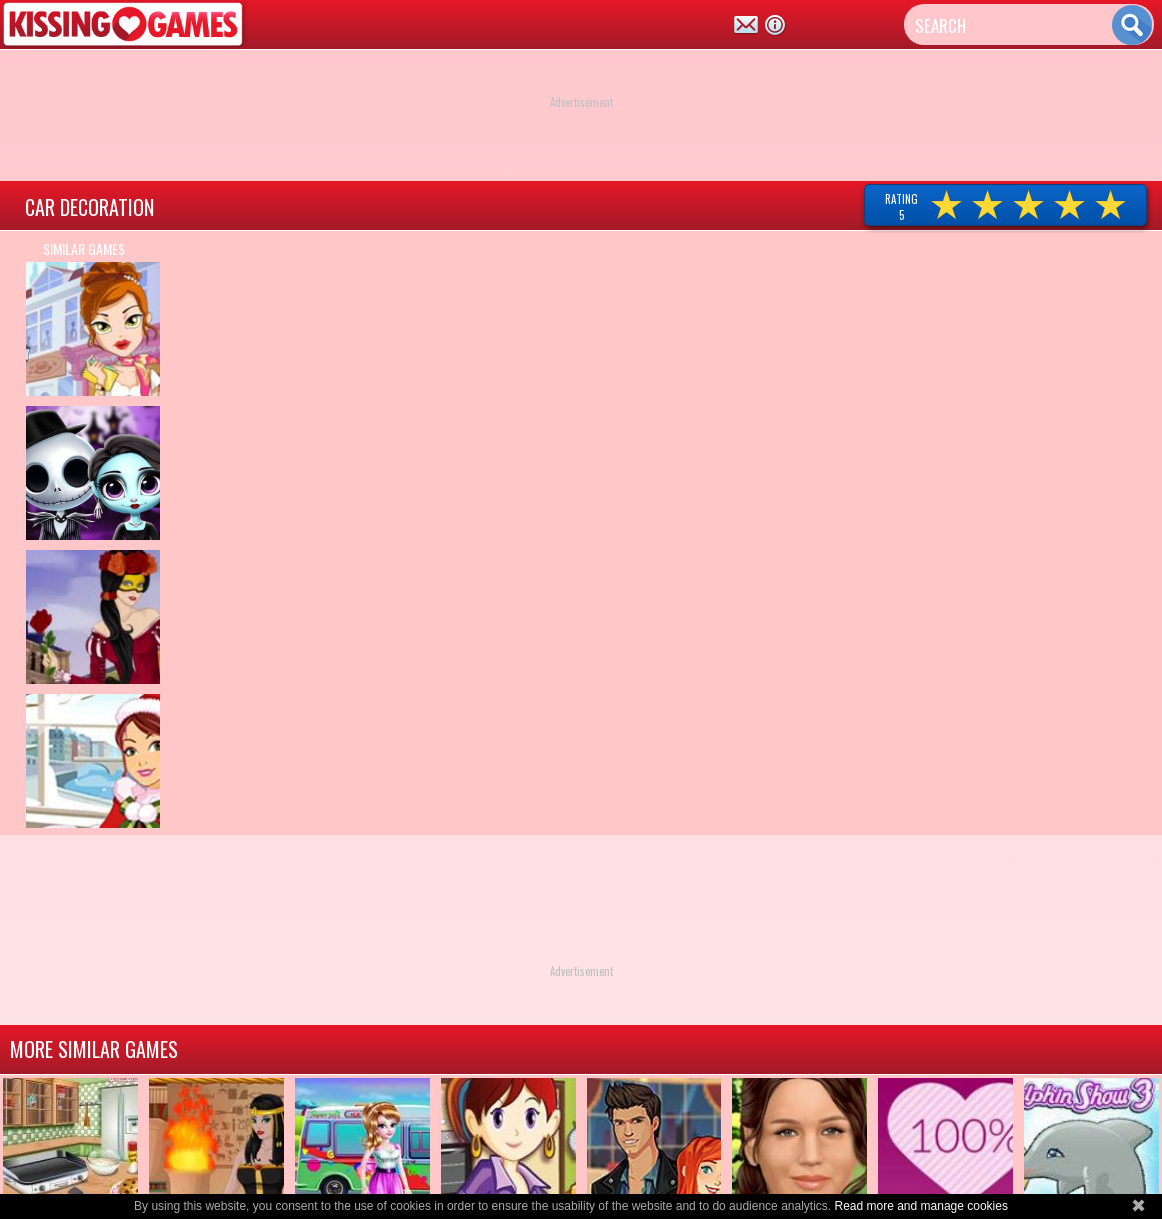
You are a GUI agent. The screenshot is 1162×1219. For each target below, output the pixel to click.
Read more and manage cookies (920, 1206)
